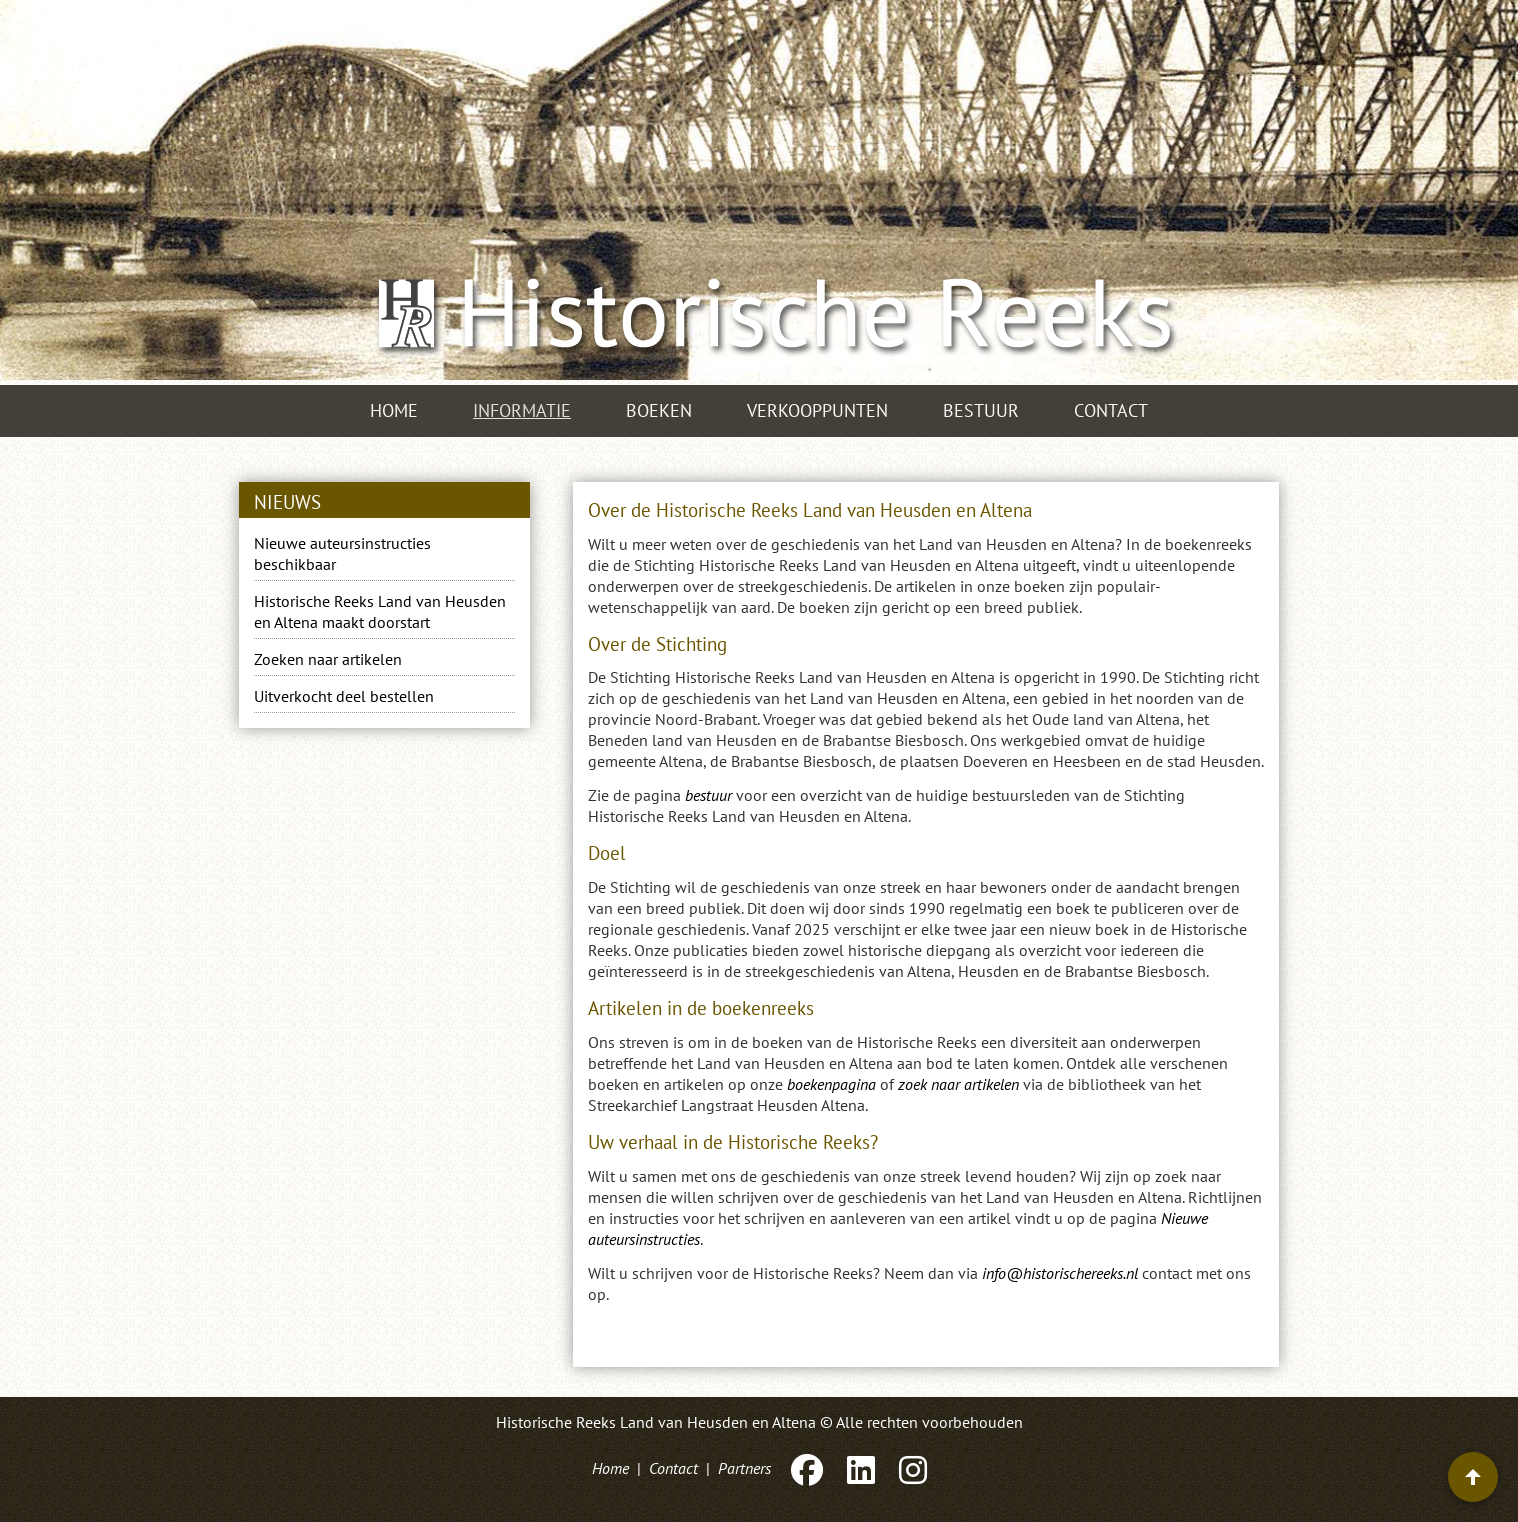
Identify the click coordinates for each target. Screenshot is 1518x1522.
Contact (1111, 410)
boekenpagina (831, 1084)
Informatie (522, 410)
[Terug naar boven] (1473, 1477)
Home (394, 410)
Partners (744, 1468)
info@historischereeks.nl (1060, 1273)
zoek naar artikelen (958, 1084)
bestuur (708, 795)
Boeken (659, 410)
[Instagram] (911, 1468)
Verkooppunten (817, 410)
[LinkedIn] (861, 1468)
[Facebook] (807, 1468)
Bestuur (981, 410)
